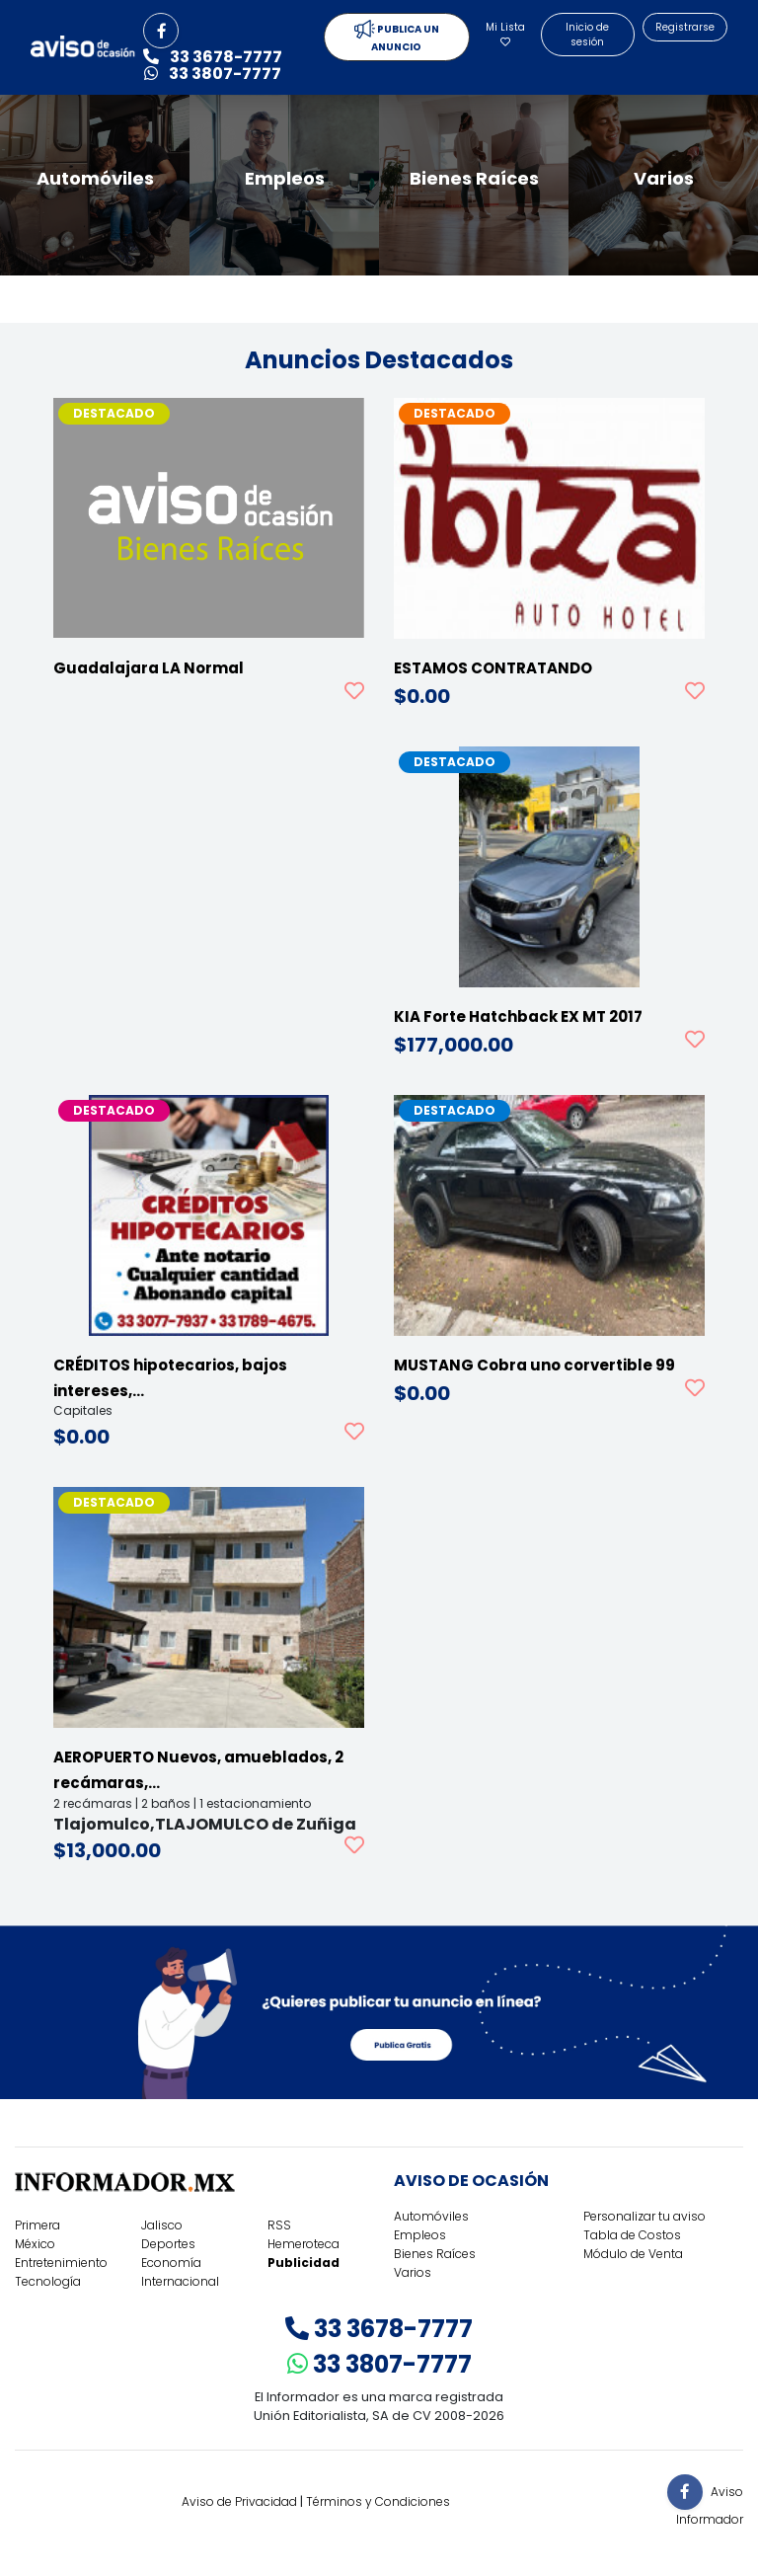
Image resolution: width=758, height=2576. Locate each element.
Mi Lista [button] (505, 33)
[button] (161, 30)
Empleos (420, 2234)
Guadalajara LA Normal (148, 668)
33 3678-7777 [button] (212, 56)
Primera (37, 2225)
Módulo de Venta (633, 2253)
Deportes (168, 2243)
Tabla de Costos (632, 2234)
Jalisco (162, 2225)
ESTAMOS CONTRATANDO (493, 668)
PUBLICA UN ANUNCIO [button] (396, 37)
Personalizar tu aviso (644, 2216)
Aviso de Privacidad (239, 2501)
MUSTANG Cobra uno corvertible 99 (534, 1365)
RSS (279, 2225)
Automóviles (431, 2216)
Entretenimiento (61, 2262)
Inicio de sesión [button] (587, 34)
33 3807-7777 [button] (212, 73)
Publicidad (303, 2262)
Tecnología (48, 2281)
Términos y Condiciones (378, 2501)
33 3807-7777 (379, 2364)
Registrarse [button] (685, 27)
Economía (171, 2262)
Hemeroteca (303, 2243)
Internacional (180, 2281)
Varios (412, 2272)
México (35, 2243)
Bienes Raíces (435, 2253)
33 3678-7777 (379, 2328)
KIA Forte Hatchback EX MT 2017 (518, 1016)
